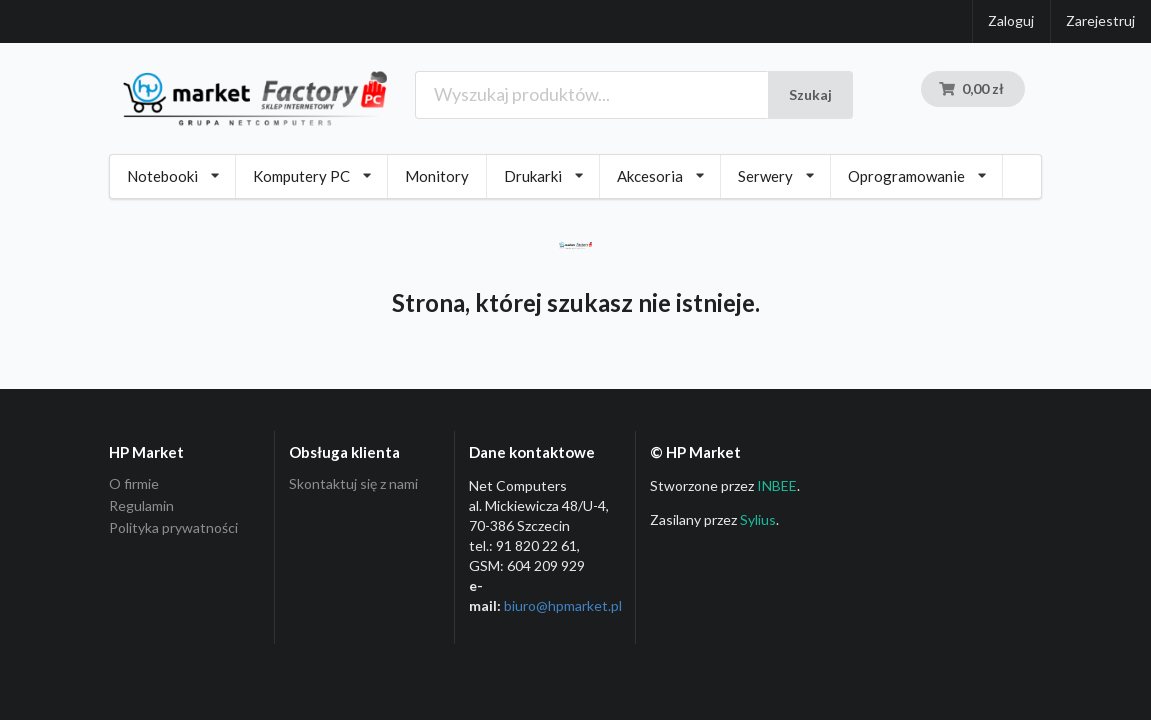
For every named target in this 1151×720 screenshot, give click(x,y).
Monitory (437, 176)
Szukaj (810, 94)
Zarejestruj (1100, 20)
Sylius (758, 519)
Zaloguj (1011, 20)
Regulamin (141, 505)
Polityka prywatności (173, 527)
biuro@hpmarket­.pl (563, 605)
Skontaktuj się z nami (353, 484)
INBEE (777, 485)
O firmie (134, 484)
